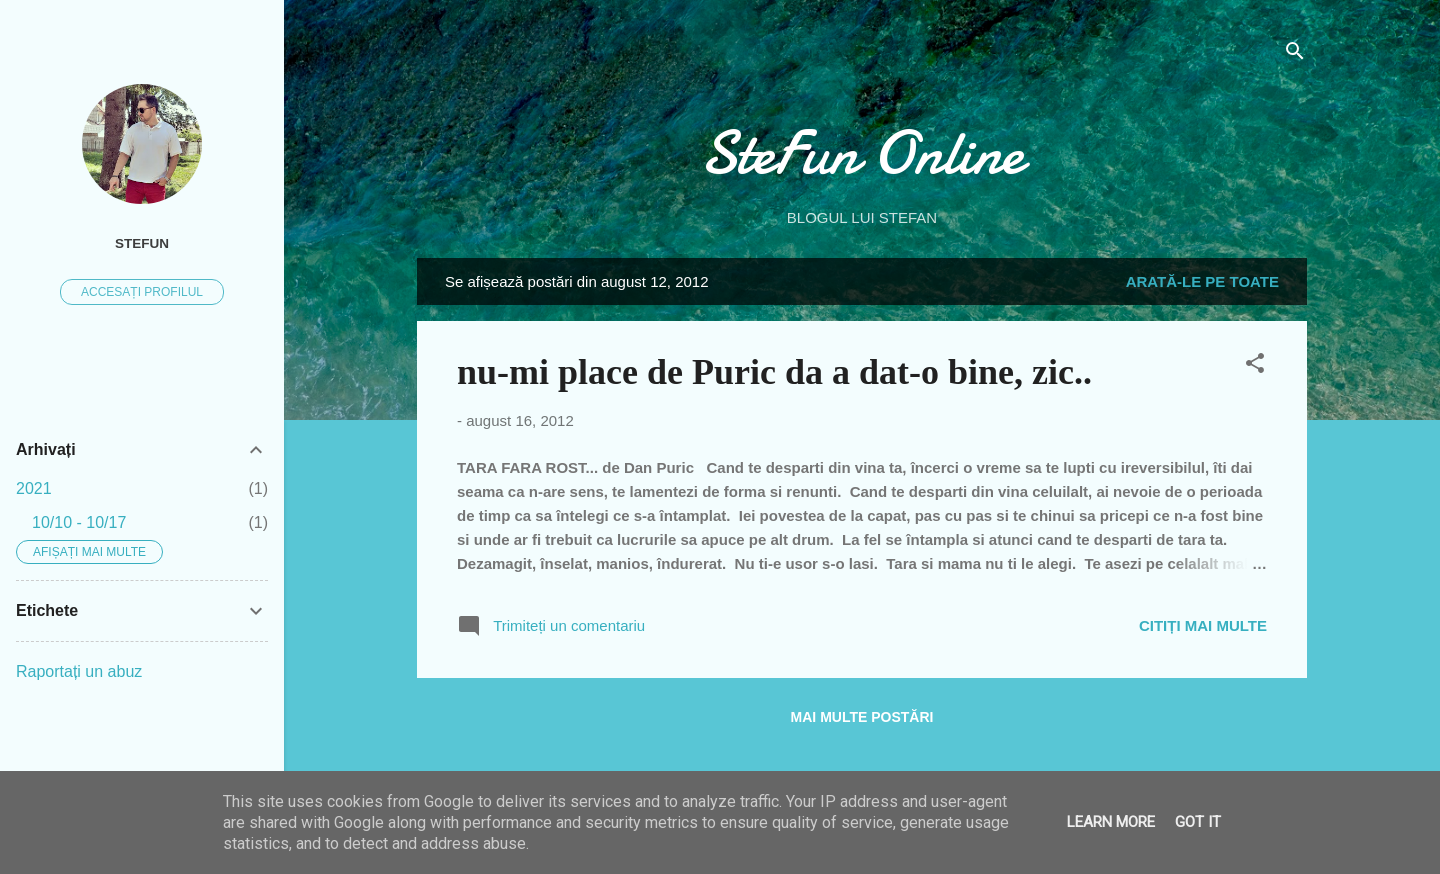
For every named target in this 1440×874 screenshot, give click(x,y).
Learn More (1111, 822)
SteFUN (142, 243)
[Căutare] (1295, 54)
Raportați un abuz (79, 671)
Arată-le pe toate (1202, 281)
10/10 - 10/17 (79, 522)
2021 (34, 488)
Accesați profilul (142, 292)
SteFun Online (862, 153)
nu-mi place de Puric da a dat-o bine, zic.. (774, 372)
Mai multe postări (862, 717)
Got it (1198, 822)
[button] (1255, 366)
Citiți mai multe (1203, 625)
